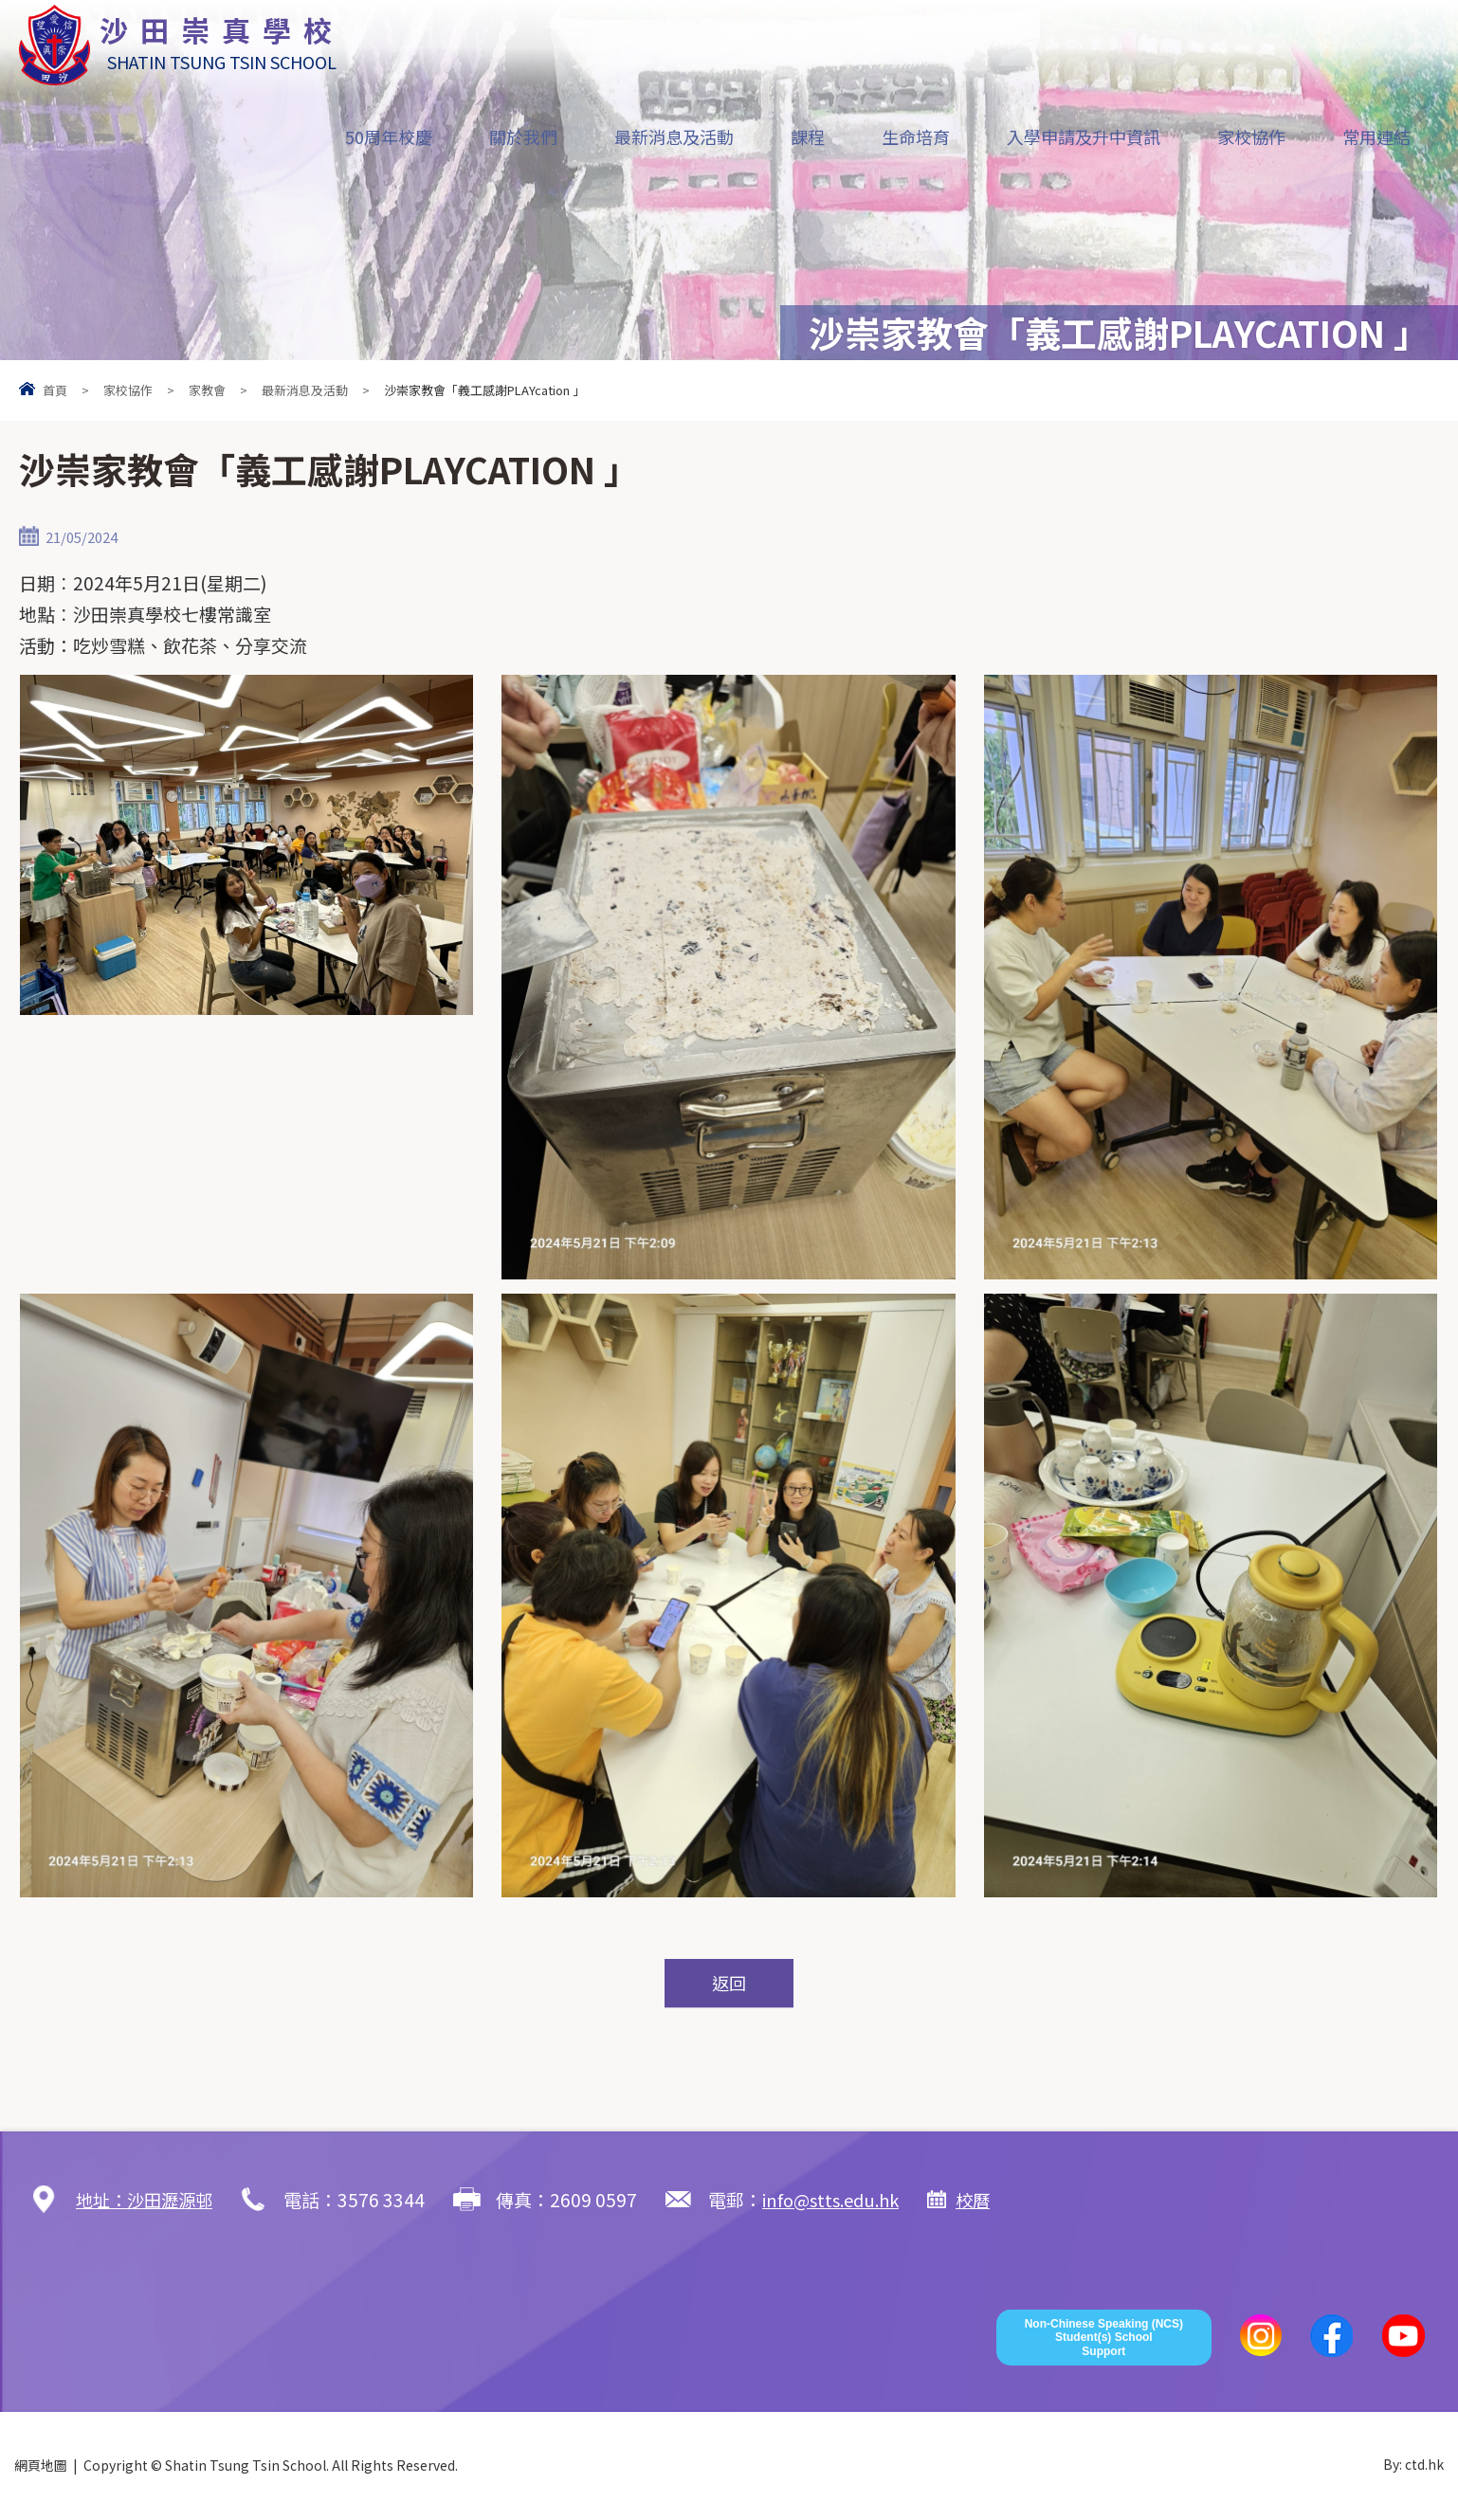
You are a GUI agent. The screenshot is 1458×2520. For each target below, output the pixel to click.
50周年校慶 (388, 136)
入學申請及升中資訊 (1083, 136)
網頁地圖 (40, 2466)
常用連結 (1376, 136)
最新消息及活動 (674, 136)
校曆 (991, 2200)
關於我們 (523, 136)
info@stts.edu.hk (843, 2200)
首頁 (55, 390)
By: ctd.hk (1413, 2466)
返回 (729, 1984)
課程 (808, 136)
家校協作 (1251, 136)
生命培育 (916, 136)
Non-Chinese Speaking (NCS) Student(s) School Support (1104, 2338)
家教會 (207, 390)
